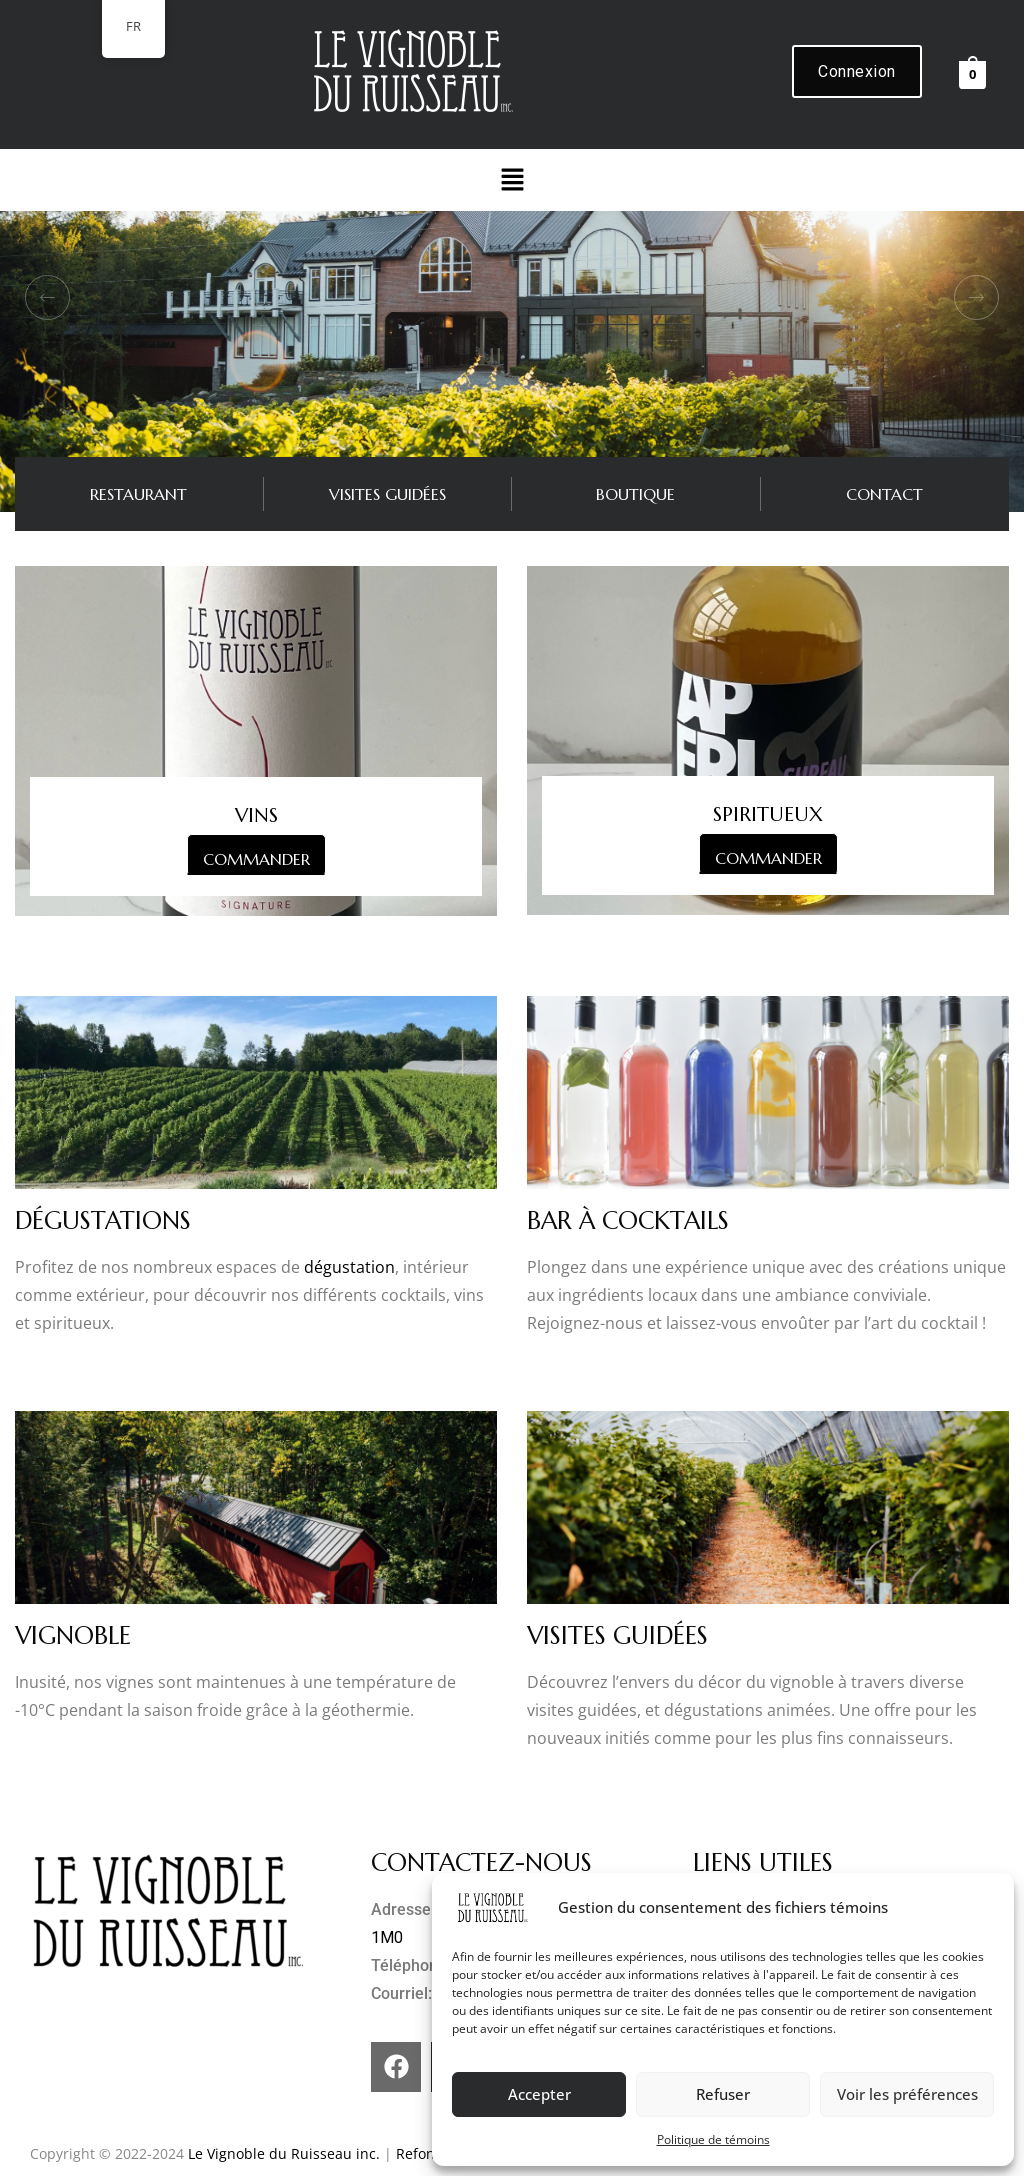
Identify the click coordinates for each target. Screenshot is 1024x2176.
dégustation (349, 1267)
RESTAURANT (138, 494)
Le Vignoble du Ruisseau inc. (284, 2153)
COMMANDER (256, 859)
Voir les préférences (907, 2094)
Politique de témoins (713, 2139)
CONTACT (884, 494)
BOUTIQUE (635, 494)
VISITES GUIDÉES (387, 494)
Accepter (539, 2094)
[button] (512, 180)
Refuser (723, 2094)
